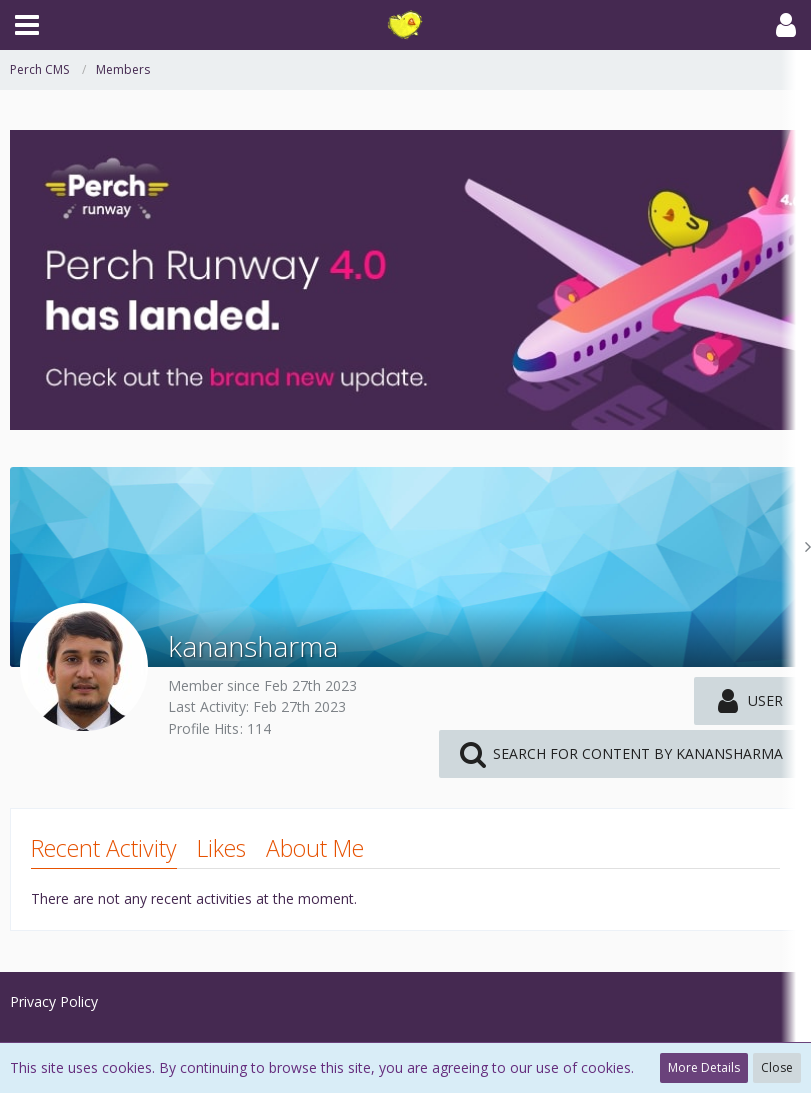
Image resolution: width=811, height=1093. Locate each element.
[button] (27, 25)
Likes (221, 848)
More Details (704, 1067)
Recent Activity (104, 848)
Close (777, 1067)
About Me (315, 848)
